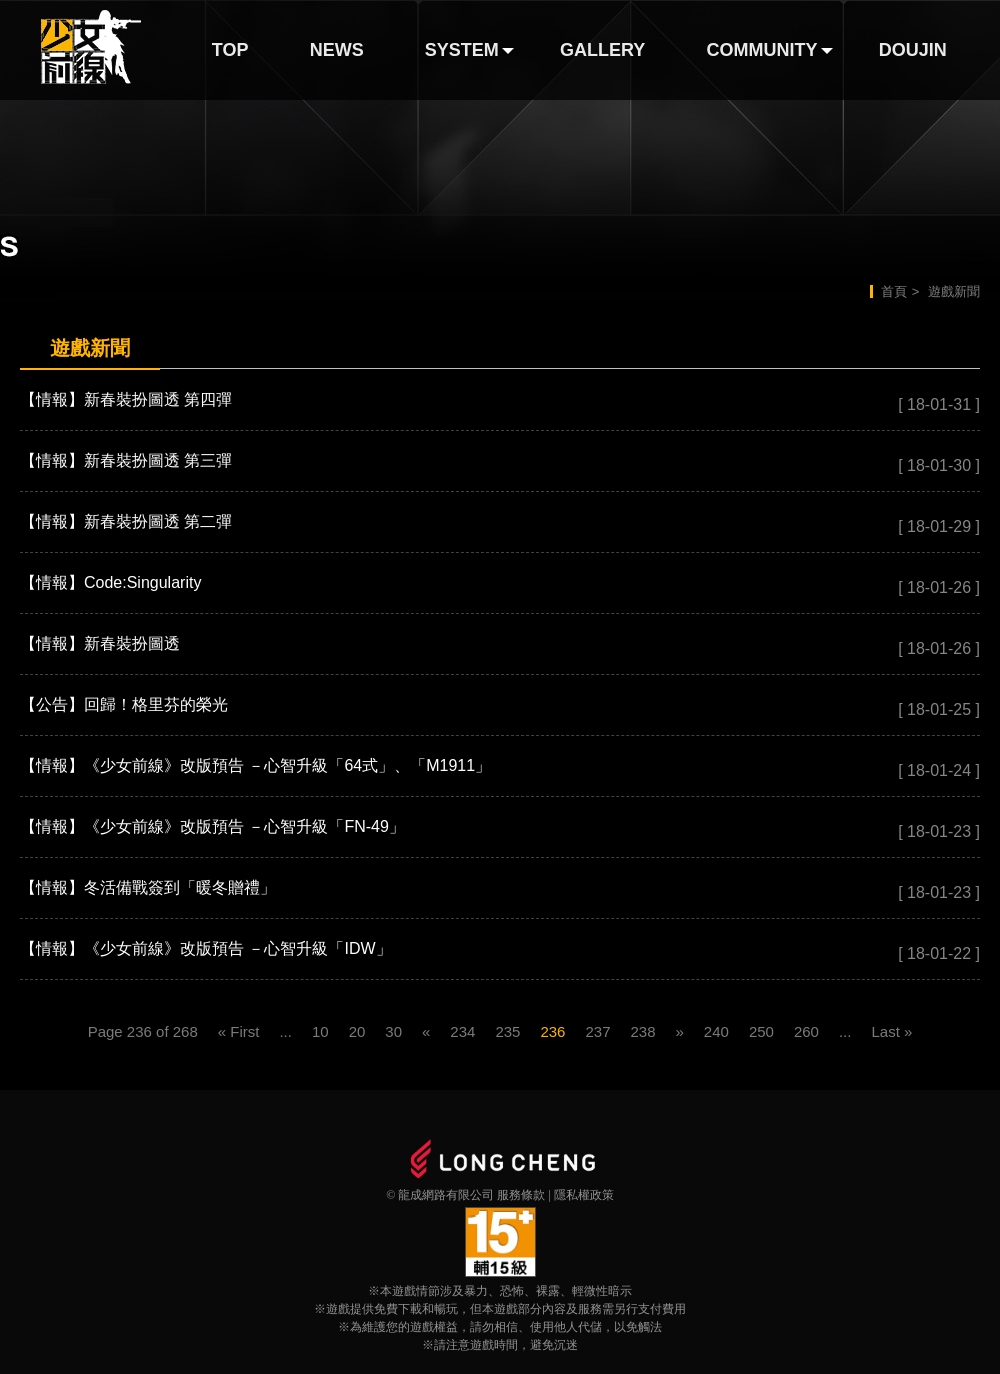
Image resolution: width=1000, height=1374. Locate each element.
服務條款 (521, 1195)
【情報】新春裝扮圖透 (100, 643)
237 (597, 1031)
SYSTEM (462, 50)
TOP (230, 50)
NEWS (337, 50)
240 (716, 1031)
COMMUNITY (762, 50)
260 (806, 1031)
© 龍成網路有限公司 (440, 1195)
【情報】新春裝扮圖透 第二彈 (126, 521)
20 (357, 1031)
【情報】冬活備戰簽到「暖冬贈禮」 (148, 887)
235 (507, 1031)
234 (462, 1031)
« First (239, 1031)
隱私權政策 (584, 1195)
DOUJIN (913, 50)
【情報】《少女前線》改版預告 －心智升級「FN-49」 (212, 826)
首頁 (894, 291)
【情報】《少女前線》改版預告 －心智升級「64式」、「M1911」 (255, 765)
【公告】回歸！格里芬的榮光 (124, 704)
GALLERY (602, 50)
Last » (891, 1031)
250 (761, 1031)
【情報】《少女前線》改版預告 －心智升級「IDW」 (206, 948)
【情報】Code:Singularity (110, 582)
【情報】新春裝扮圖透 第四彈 (126, 399)
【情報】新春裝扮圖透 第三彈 (126, 460)
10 (320, 1031)
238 (642, 1031)
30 (393, 1031)
